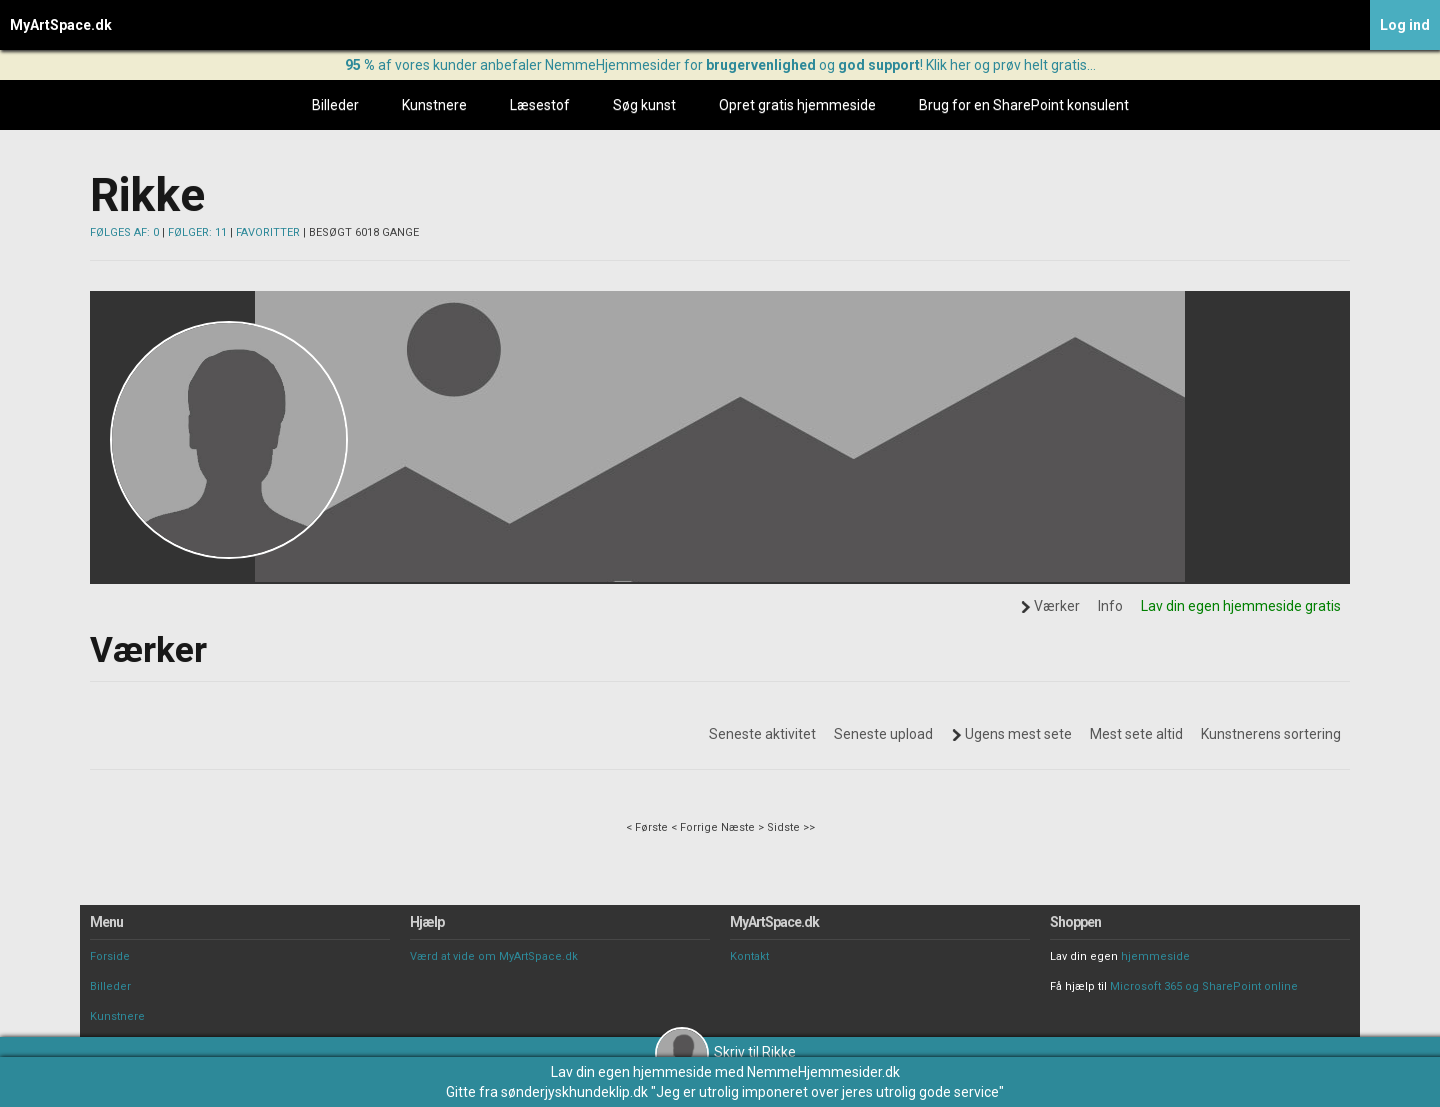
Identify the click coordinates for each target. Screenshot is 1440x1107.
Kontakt (749, 956)
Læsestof (540, 105)
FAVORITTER (268, 232)
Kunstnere (434, 105)
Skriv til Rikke (725, 1052)
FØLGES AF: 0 (124, 232)
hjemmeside (1155, 956)
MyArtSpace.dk (61, 25)
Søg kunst (644, 105)
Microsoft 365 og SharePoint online (1204, 986)
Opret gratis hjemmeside (797, 105)
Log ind (1405, 25)
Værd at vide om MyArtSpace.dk (494, 956)
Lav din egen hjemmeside (631, 1072)
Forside (110, 956)
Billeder (335, 105)
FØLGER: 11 (197, 232)
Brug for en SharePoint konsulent (1024, 105)
